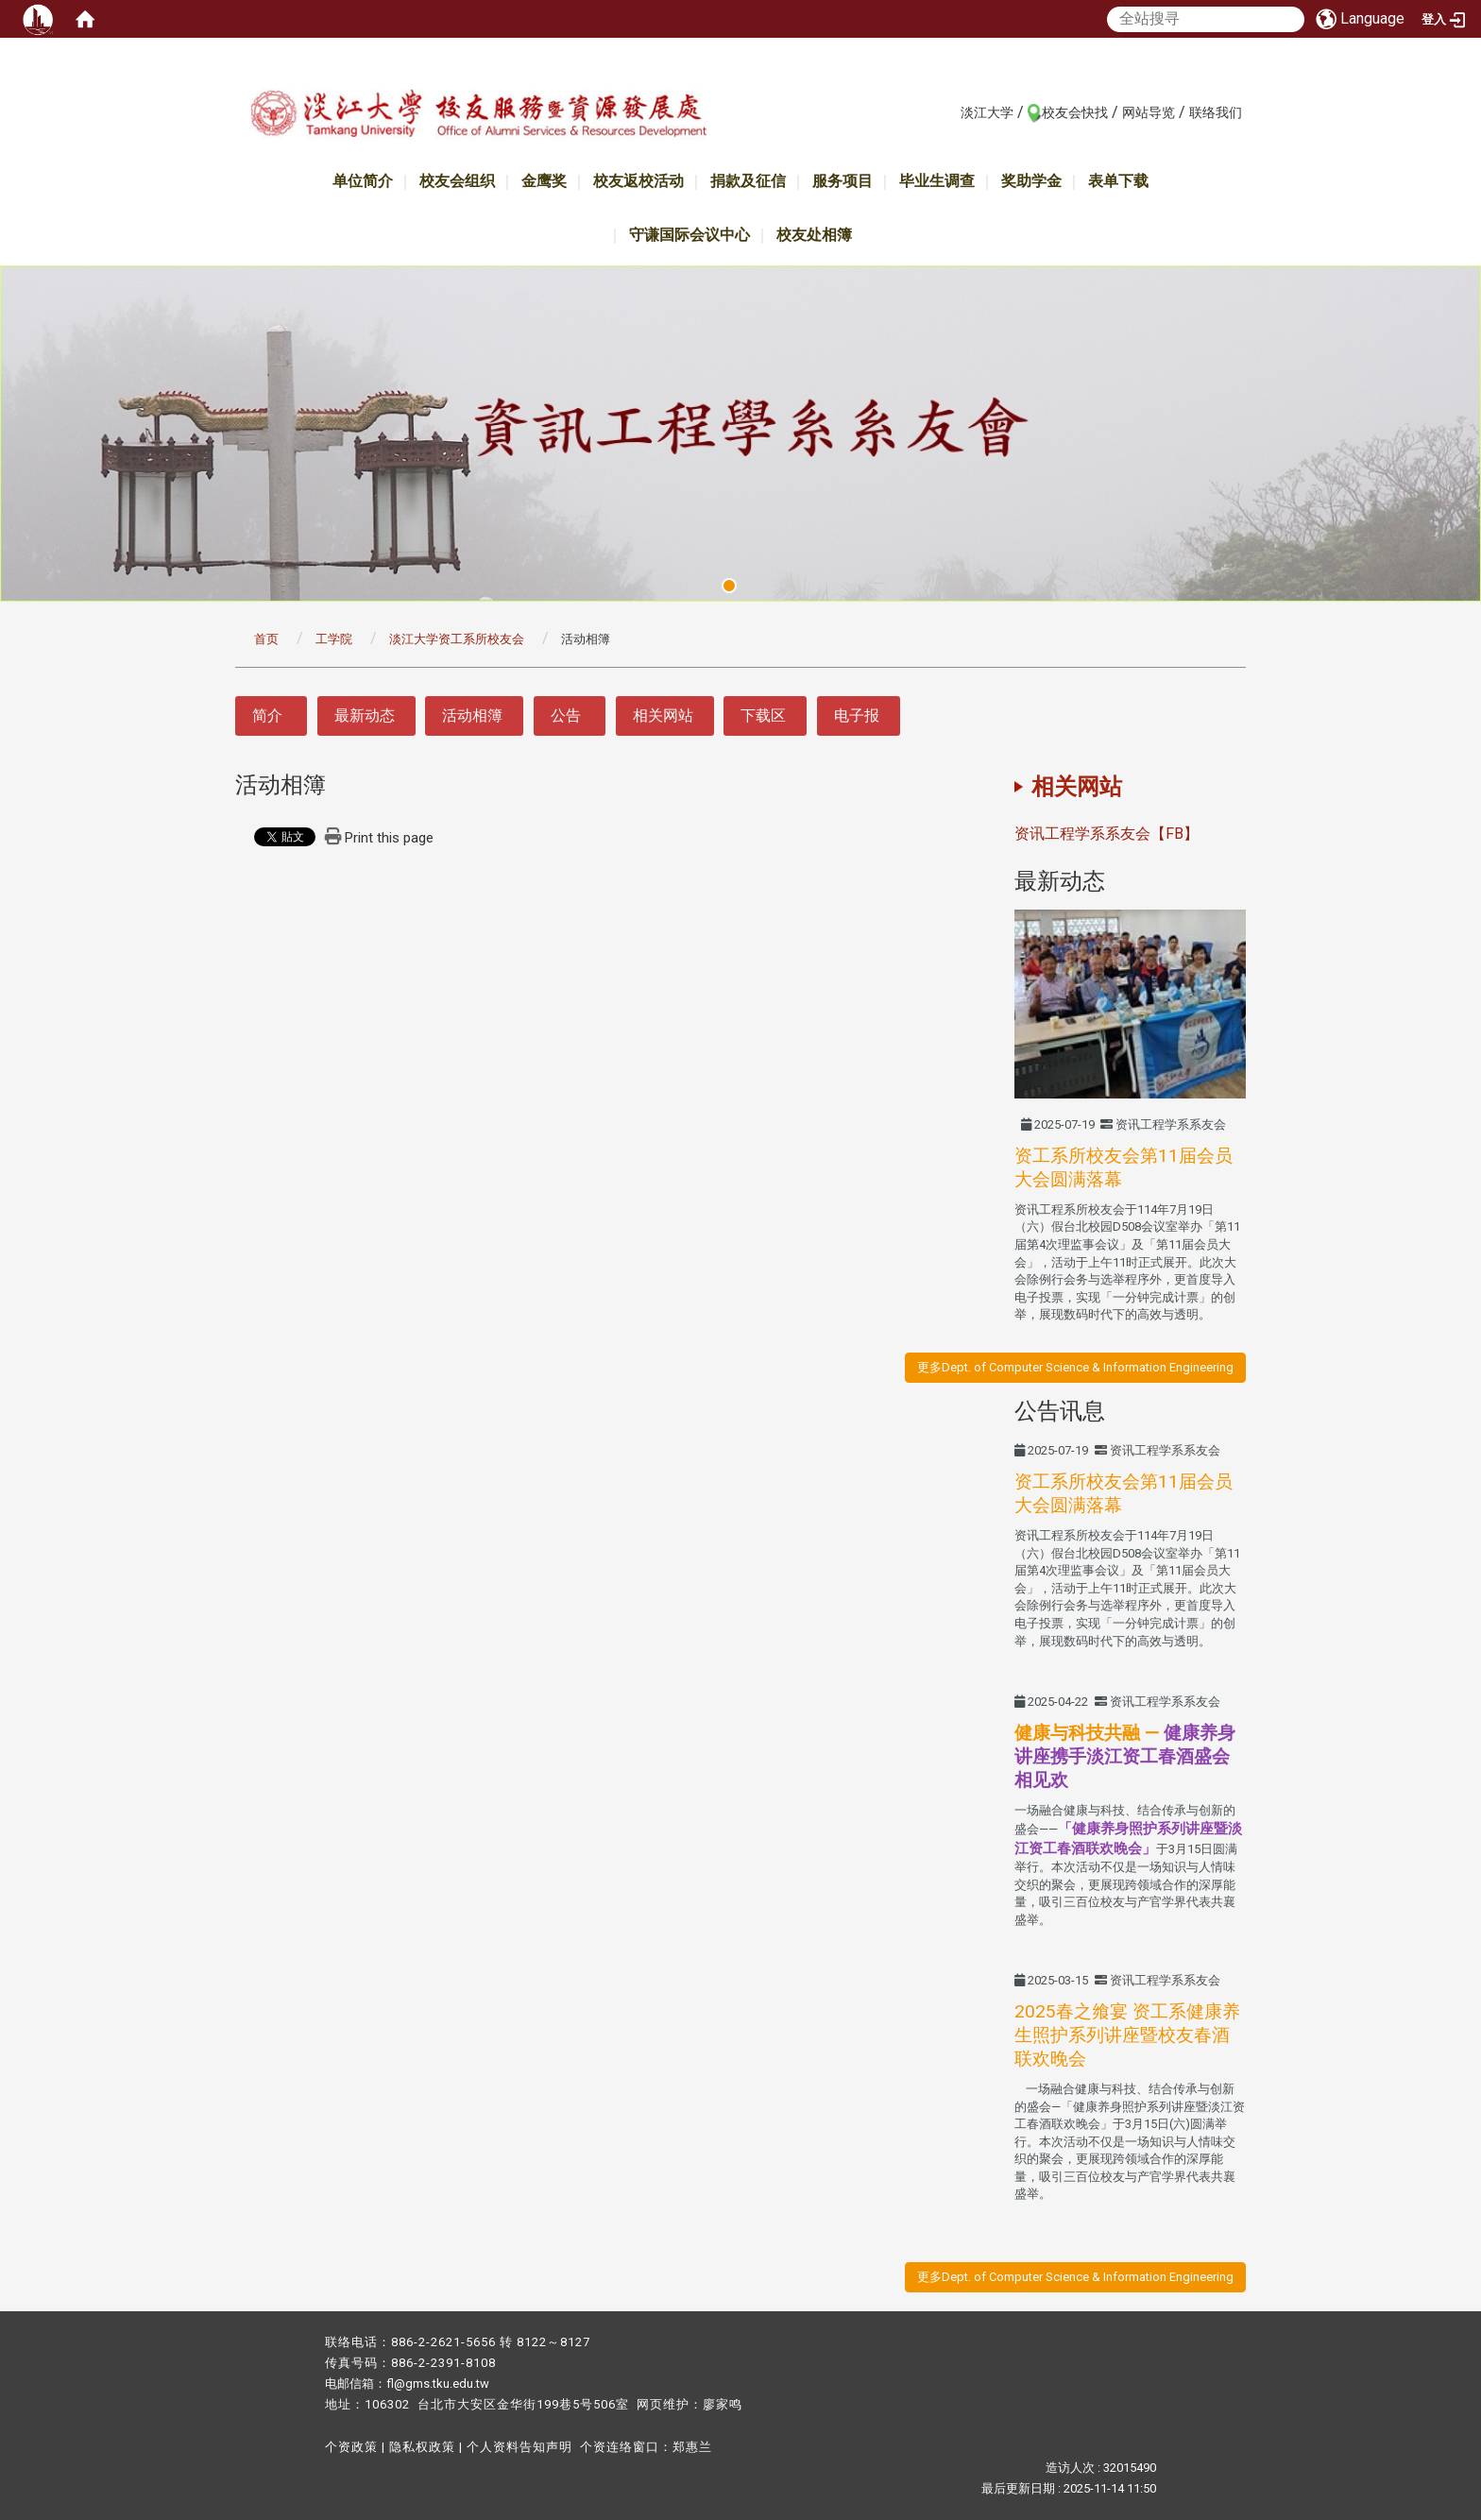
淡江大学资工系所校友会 (456, 639)
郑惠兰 (692, 2447)
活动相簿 (472, 715)
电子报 (856, 715)
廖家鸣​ (722, 2404)
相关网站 (663, 715)
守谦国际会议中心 (689, 235)
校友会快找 (1075, 112)
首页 (266, 639)
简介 (267, 715)
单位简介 (362, 181)
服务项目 (842, 181)
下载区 (763, 715)
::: (950, 111)
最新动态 (364, 715)
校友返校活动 (638, 181)
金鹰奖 (544, 181)
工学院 (333, 639)
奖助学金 (1031, 181)
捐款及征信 (748, 181)
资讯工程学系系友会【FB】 (1106, 834)
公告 (566, 715)
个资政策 (351, 2447)
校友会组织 (457, 181)
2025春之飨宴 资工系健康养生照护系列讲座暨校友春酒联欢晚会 (1127, 2035)
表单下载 (1118, 181)
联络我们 (1215, 112)
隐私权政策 (422, 2447)
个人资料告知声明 (519, 2447)
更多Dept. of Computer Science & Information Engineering (1075, 1367)
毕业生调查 (937, 181)
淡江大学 (987, 112)
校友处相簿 (814, 235)
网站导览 (1148, 112)
